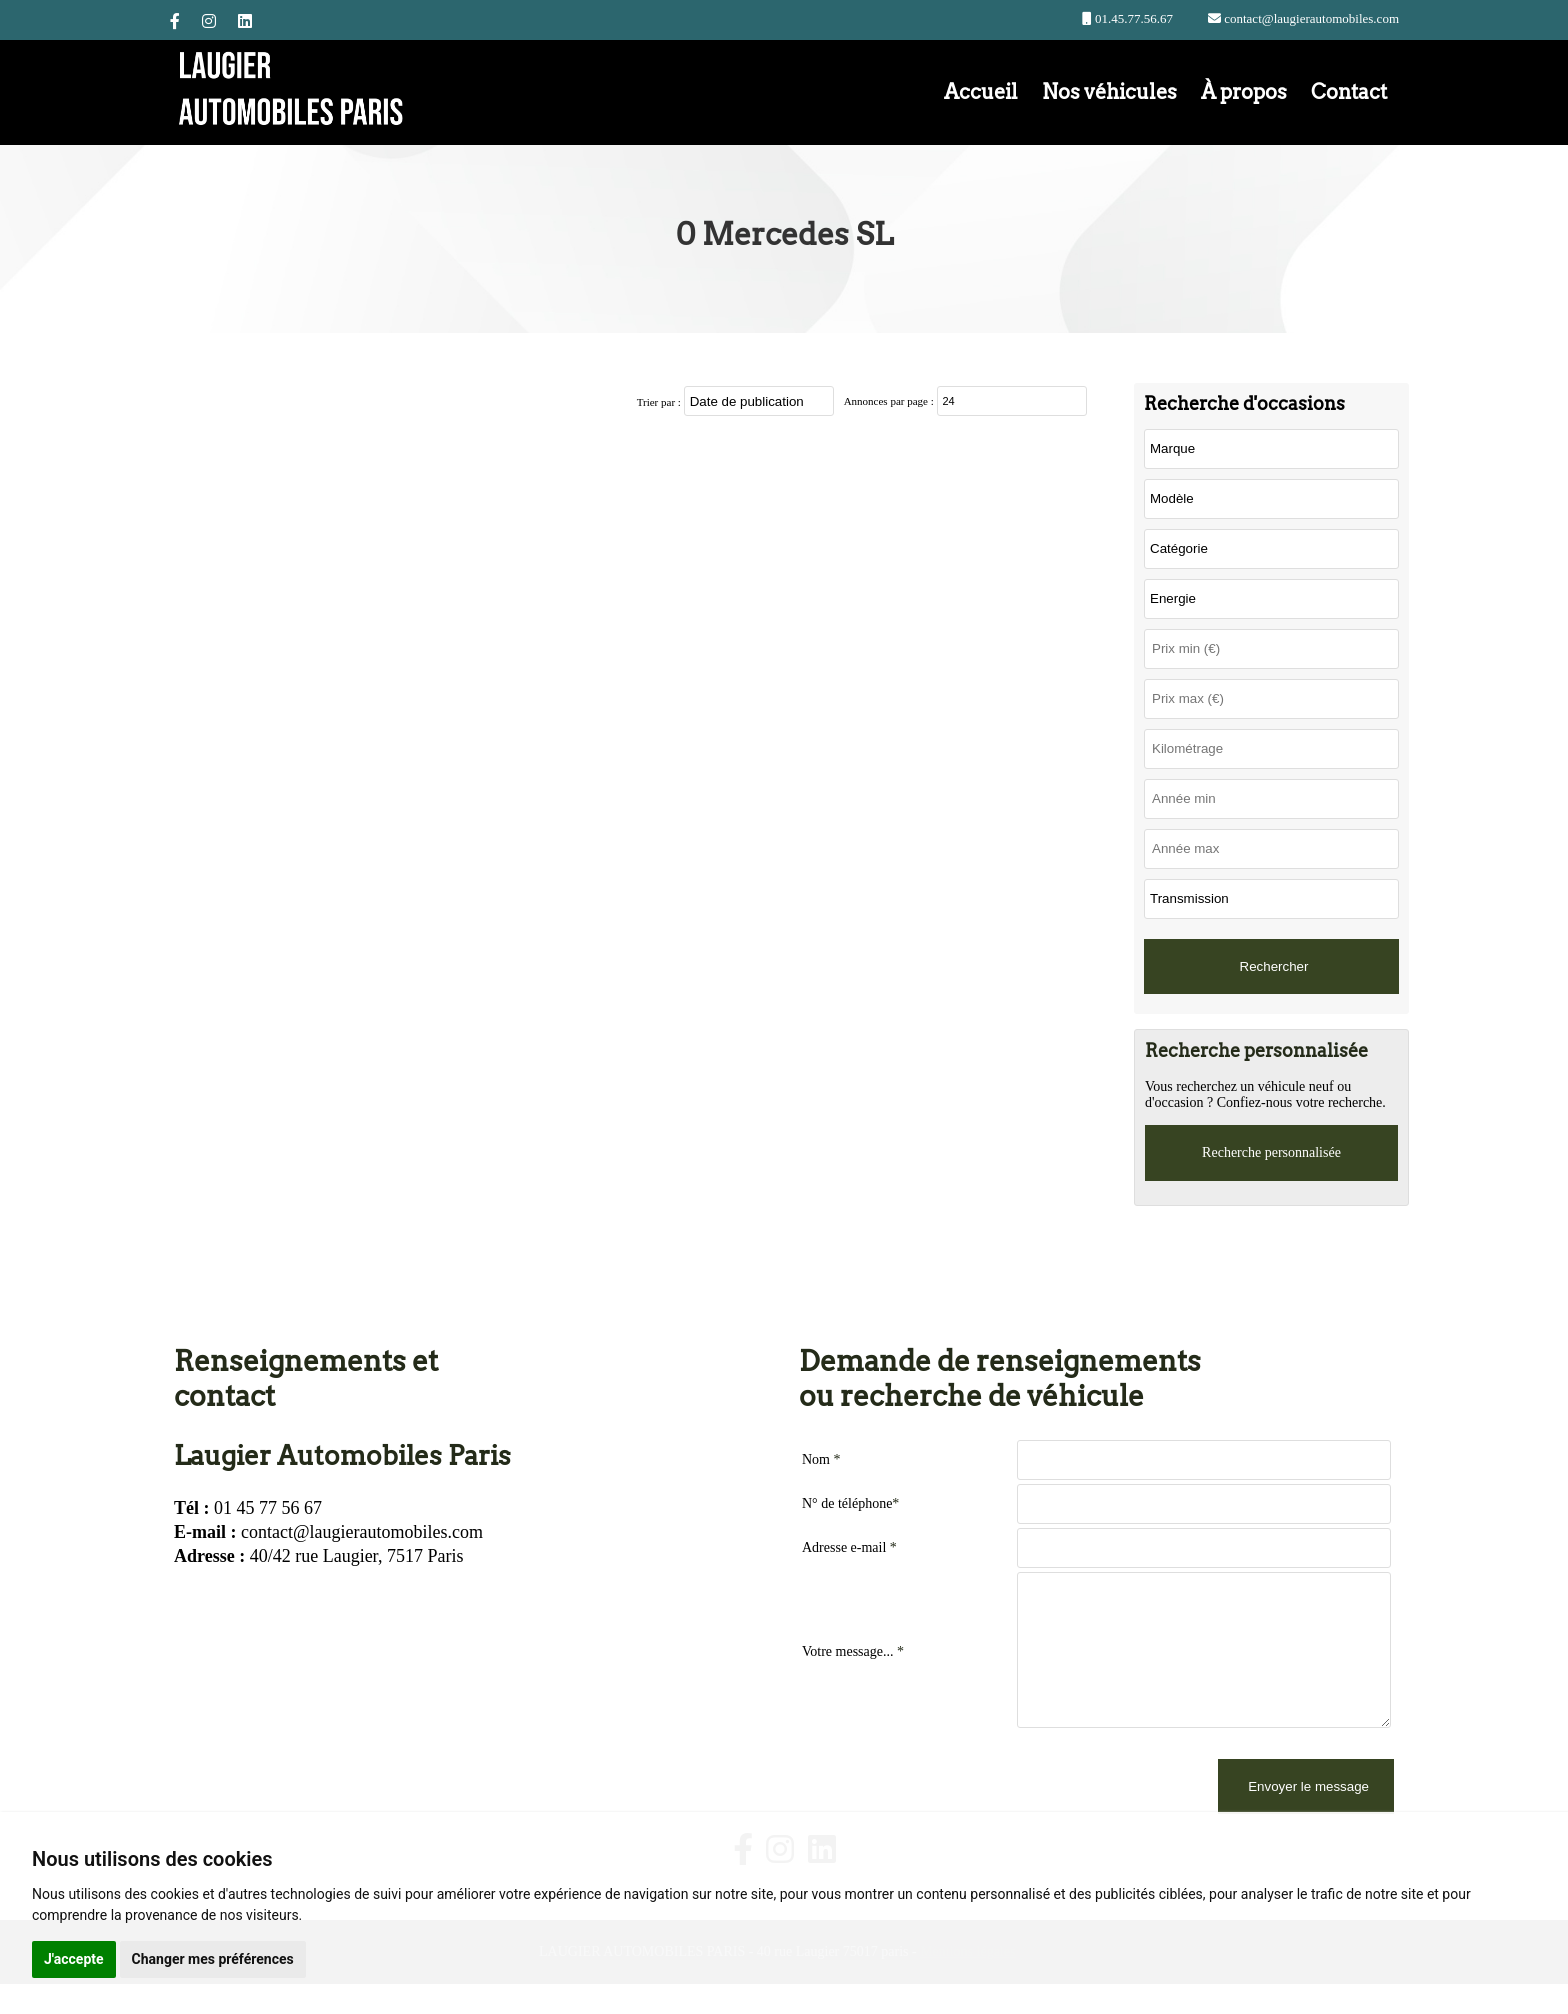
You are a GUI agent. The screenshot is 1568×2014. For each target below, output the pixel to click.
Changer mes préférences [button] (213, 1959)
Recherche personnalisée (1271, 1152)
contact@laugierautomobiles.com (1310, 18)
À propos (1244, 92)
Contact (1349, 92)
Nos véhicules (1109, 92)
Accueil (981, 92)
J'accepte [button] (74, 1959)
